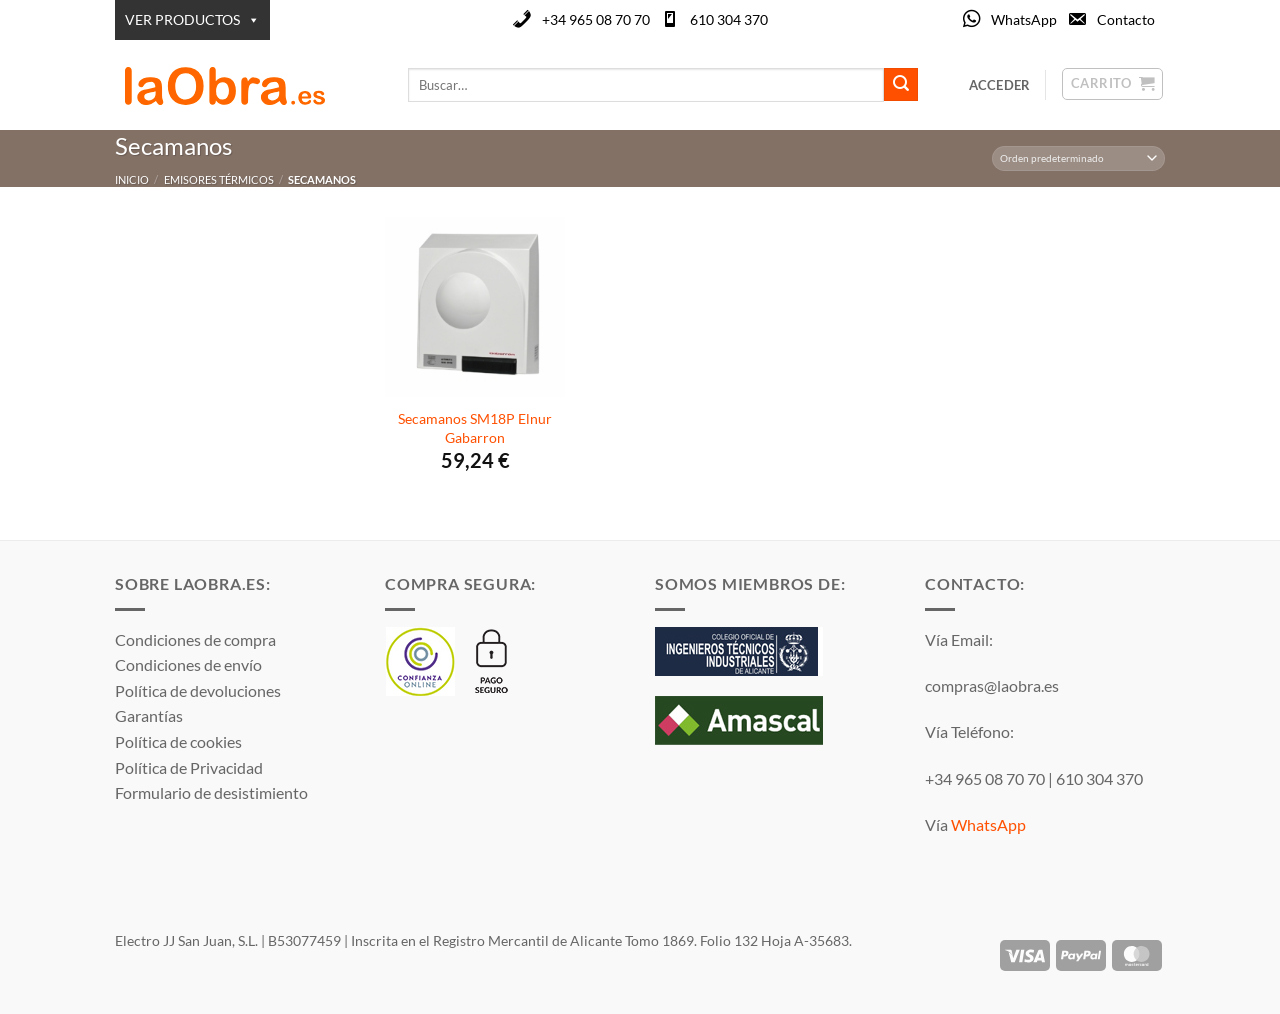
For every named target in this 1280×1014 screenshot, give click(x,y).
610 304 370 (729, 19)
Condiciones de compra (195, 639)
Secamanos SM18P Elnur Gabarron (475, 428)
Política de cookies (178, 741)
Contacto (1126, 19)
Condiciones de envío (188, 664)
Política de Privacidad (189, 767)
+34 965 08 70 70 (596, 19)
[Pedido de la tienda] (1079, 158)
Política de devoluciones (198, 690)
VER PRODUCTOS (192, 20)
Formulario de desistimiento (211, 792)
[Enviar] (901, 85)
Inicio (132, 179)
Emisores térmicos (219, 179)
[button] (1000, 85)
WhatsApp (1024, 19)
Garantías (149, 715)
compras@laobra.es (992, 685)
